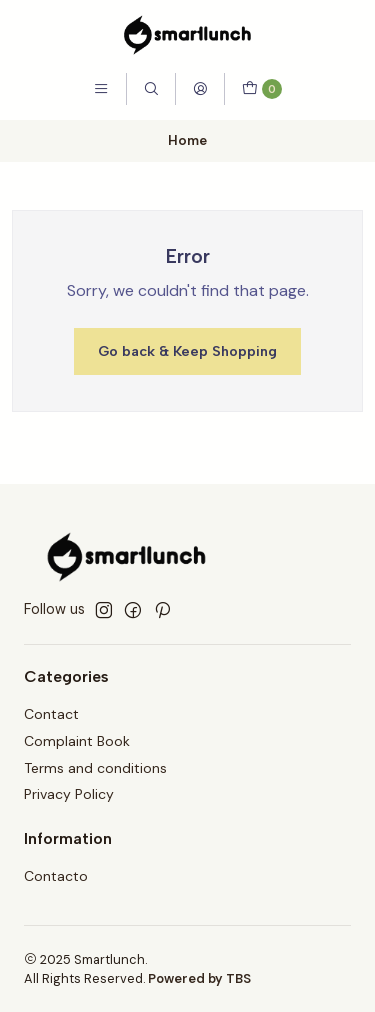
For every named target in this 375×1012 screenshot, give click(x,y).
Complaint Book (77, 741)
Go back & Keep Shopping (187, 351)
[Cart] (261, 89)
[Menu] (101, 89)
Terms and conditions (95, 768)
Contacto (56, 876)
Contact (51, 714)
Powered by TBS (199, 978)
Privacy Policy (69, 794)
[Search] (151, 89)
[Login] (200, 89)
